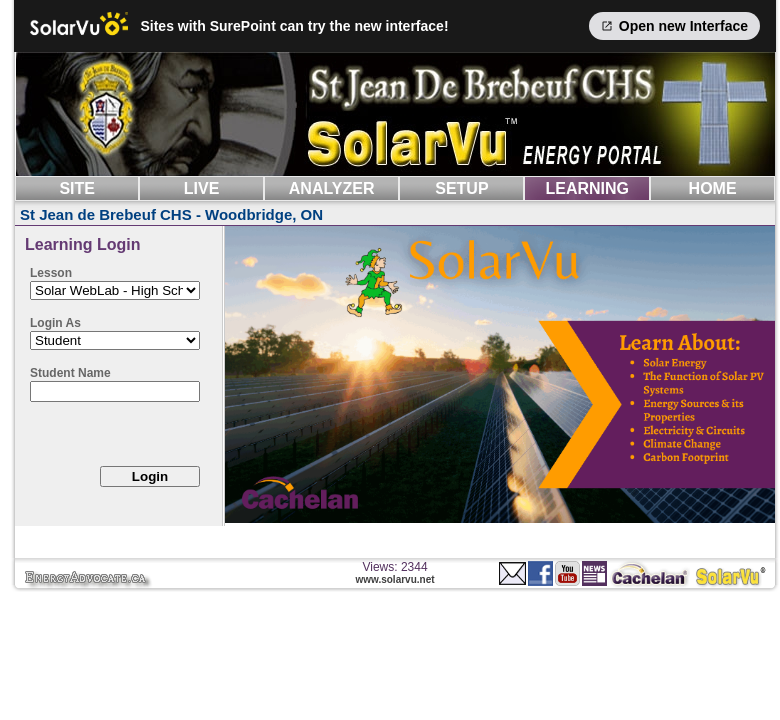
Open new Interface (674, 26)
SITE (77, 188)
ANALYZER (332, 188)
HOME (713, 188)
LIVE (202, 188)
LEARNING (587, 188)
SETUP (461, 188)
